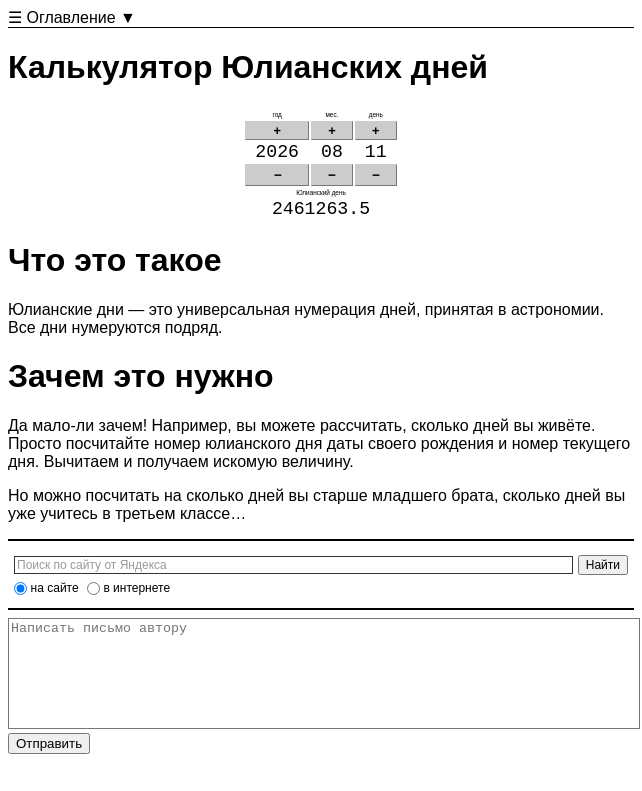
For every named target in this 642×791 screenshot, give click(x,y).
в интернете (136, 596)
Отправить (49, 772)
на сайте (55, 596)
